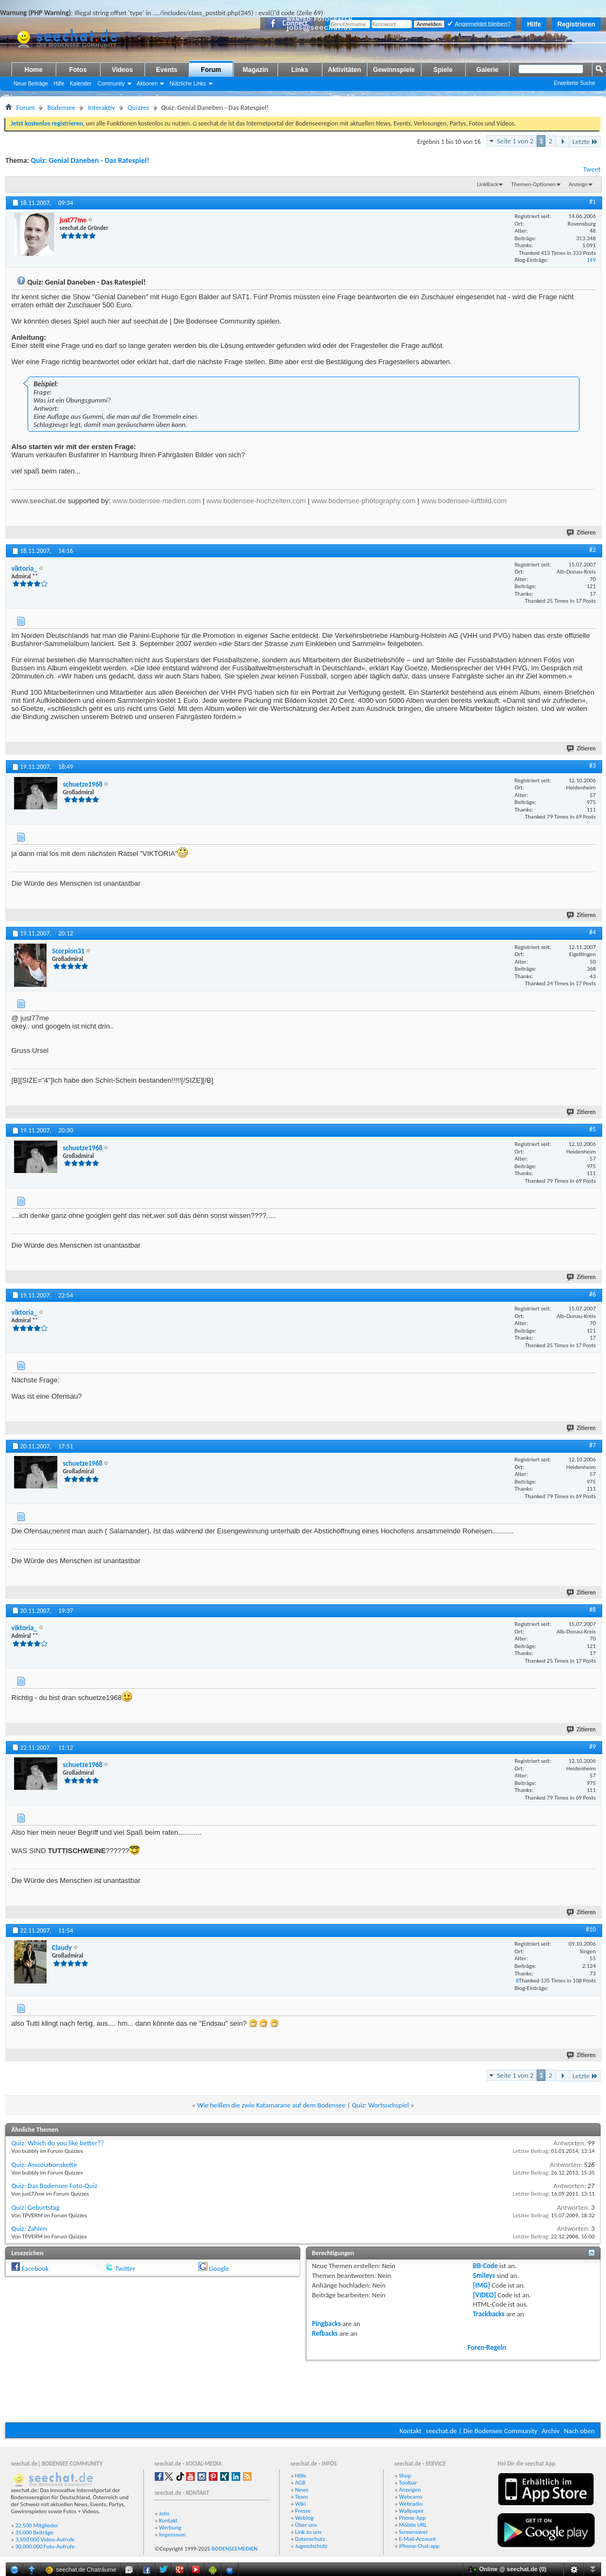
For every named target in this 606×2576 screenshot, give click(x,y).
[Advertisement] (303, 2390)
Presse (303, 2510)
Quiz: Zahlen (29, 2228)
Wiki (300, 2503)
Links (299, 70)
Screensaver (413, 2531)
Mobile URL (413, 2524)
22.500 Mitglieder (36, 2525)
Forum (211, 70)
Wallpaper (411, 2510)
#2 (592, 550)
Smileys (484, 2275)
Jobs (164, 2513)
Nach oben (579, 2431)
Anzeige (578, 184)
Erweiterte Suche (574, 83)
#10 (591, 1929)
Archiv (550, 2431)
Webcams (411, 2496)
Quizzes (138, 107)
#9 (592, 1746)
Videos (122, 70)
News (301, 2489)
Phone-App (412, 2517)
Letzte (585, 141)
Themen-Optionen (533, 184)
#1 (592, 202)
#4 (592, 932)
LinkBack (487, 184)
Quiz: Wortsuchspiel (380, 2105)
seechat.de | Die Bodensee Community (481, 2431)
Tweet (592, 169)
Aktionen (147, 84)
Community (111, 84)
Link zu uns (308, 2531)
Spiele (442, 70)
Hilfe (534, 24)
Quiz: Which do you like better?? (57, 2143)
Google (219, 2268)
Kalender (80, 84)
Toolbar (408, 2482)
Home (33, 70)
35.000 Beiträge (34, 2532)
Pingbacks (326, 2324)
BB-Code (485, 2266)
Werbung (170, 2527)
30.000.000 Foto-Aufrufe (45, 2546)
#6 (592, 1294)
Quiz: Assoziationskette (44, 2164)
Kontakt (410, 2431)
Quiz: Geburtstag (35, 2207)
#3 (592, 765)
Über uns (306, 2524)
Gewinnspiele (393, 70)
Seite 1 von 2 (515, 141)
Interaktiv (101, 107)
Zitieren (582, 532)
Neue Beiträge (31, 84)
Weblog (304, 2517)
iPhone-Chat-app (419, 2545)
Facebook (35, 2268)
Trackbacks (488, 2314)
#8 (592, 1609)
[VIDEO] (484, 2295)
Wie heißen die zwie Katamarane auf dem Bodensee (271, 2105)
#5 (592, 1129)
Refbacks (325, 2333)
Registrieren (576, 24)
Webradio (411, 2503)
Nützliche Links (187, 84)
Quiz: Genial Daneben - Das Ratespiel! (90, 160)
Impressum (172, 2534)
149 (591, 259)
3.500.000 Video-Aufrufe (45, 2539)
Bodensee (61, 107)
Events (166, 70)
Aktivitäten (344, 70)
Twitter (125, 2268)
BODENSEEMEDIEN (235, 2548)
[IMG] (481, 2285)
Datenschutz (310, 2538)
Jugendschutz (311, 2545)
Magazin (255, 70)
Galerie (487, 70)
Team (301, 2496)
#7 (592, 1445)
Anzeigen (410, 2489)
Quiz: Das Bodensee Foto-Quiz (54, 2186)
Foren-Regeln (486, 2347)
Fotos (78, 70)
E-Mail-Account (417, 2538)
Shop (405, 2475)
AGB (300, 2482)
